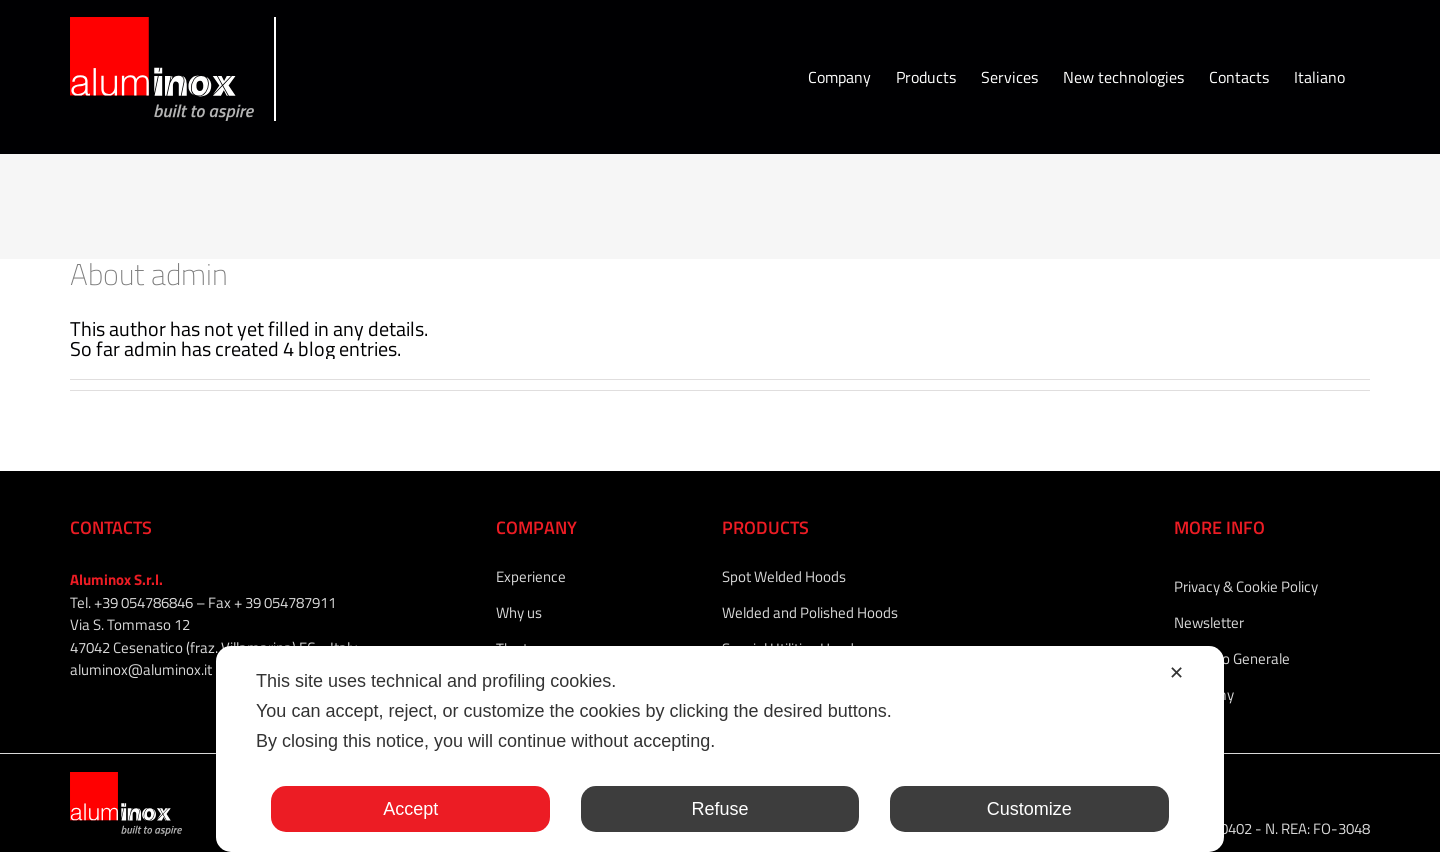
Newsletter (1209, 622)
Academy (1204, 694)
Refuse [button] (719, 809)
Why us (519, 612)
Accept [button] (410, 809)
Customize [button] (1029, 809)
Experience (531, 576)
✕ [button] (1176, 673)
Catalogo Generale (1232, 658)
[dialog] (720, 749)
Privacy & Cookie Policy (1246, 586)
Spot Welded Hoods (784, 576)
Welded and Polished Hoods (810, 612)
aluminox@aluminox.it (141, 669)
